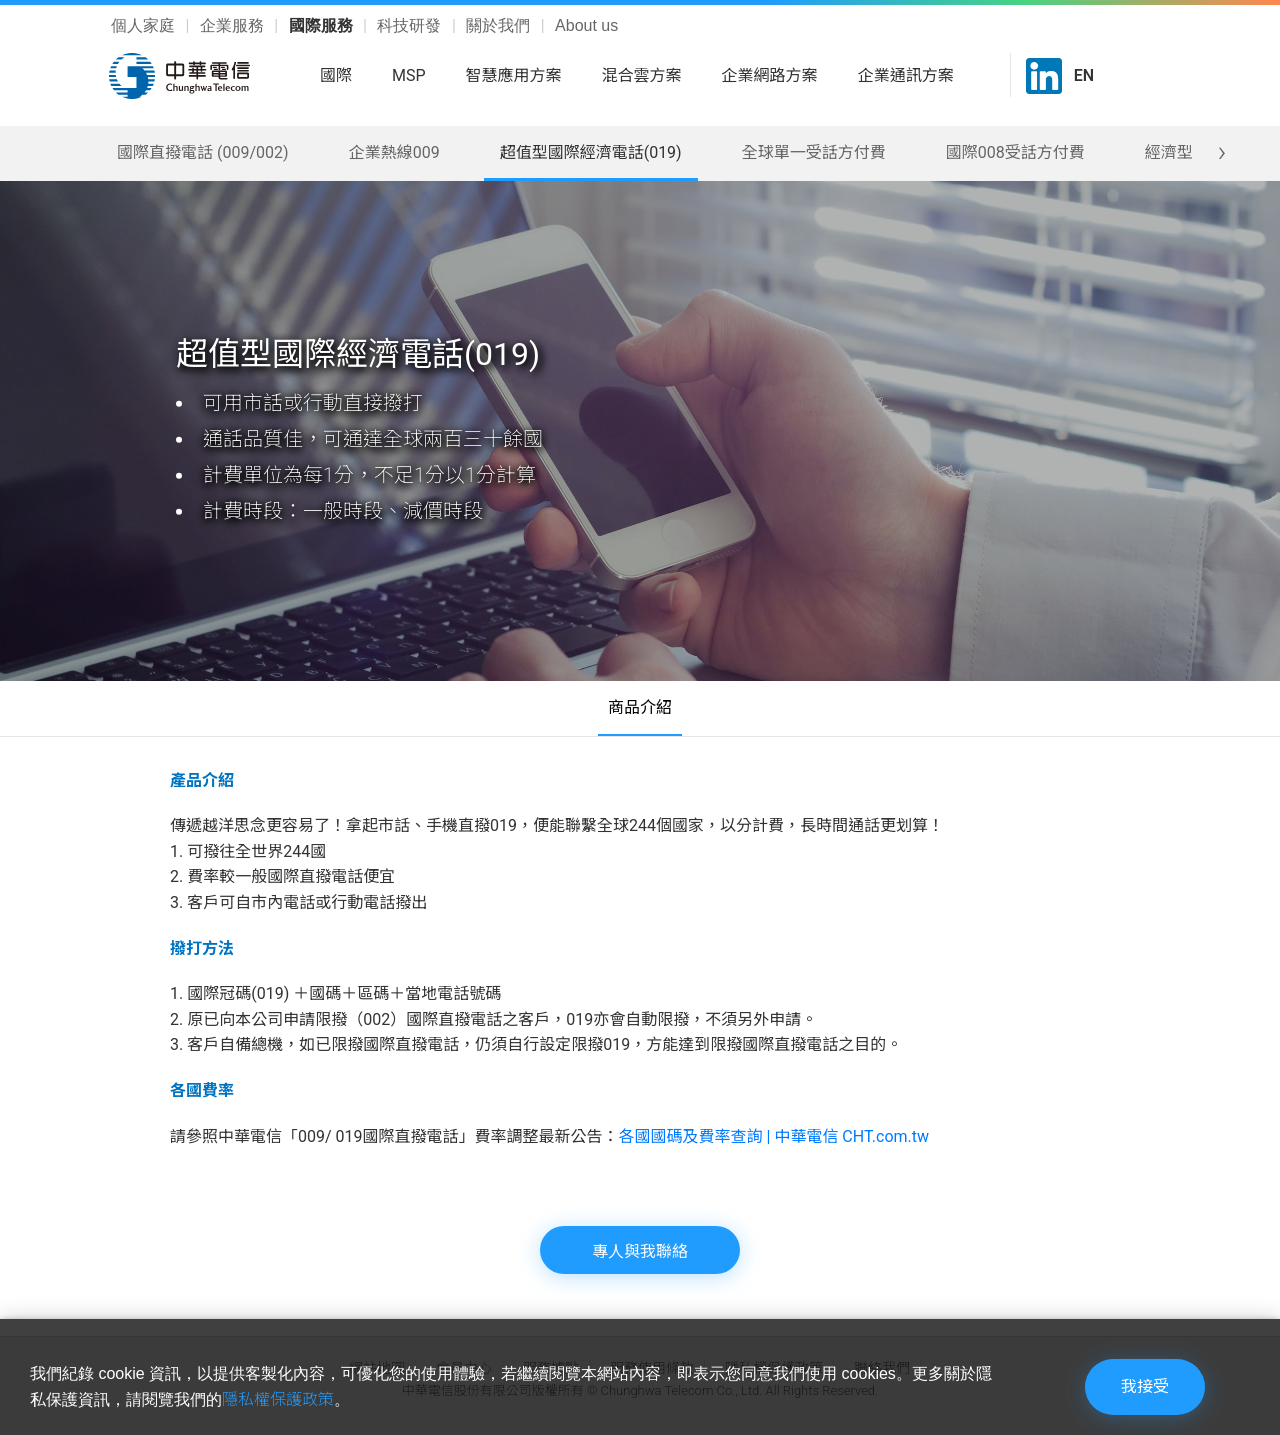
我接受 (1145, 1386)
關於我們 (500, 25)
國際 (336, 75)
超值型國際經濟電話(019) (591, 152)
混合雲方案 (642, 75)
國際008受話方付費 (1015, 152)
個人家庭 (145, 25)
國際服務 (323, 25)
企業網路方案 (770, 75)
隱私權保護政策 (278, 1399)
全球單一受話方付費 (814, 152)
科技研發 (411, 25)
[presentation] (1222, 151)
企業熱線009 (394, 152)
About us (586, 25)
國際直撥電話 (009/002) (203, 152)
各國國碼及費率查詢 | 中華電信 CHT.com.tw (774, 1136)
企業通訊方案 (906, 75)
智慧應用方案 (514, 75)
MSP (409, 75)
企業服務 (234, 25)
